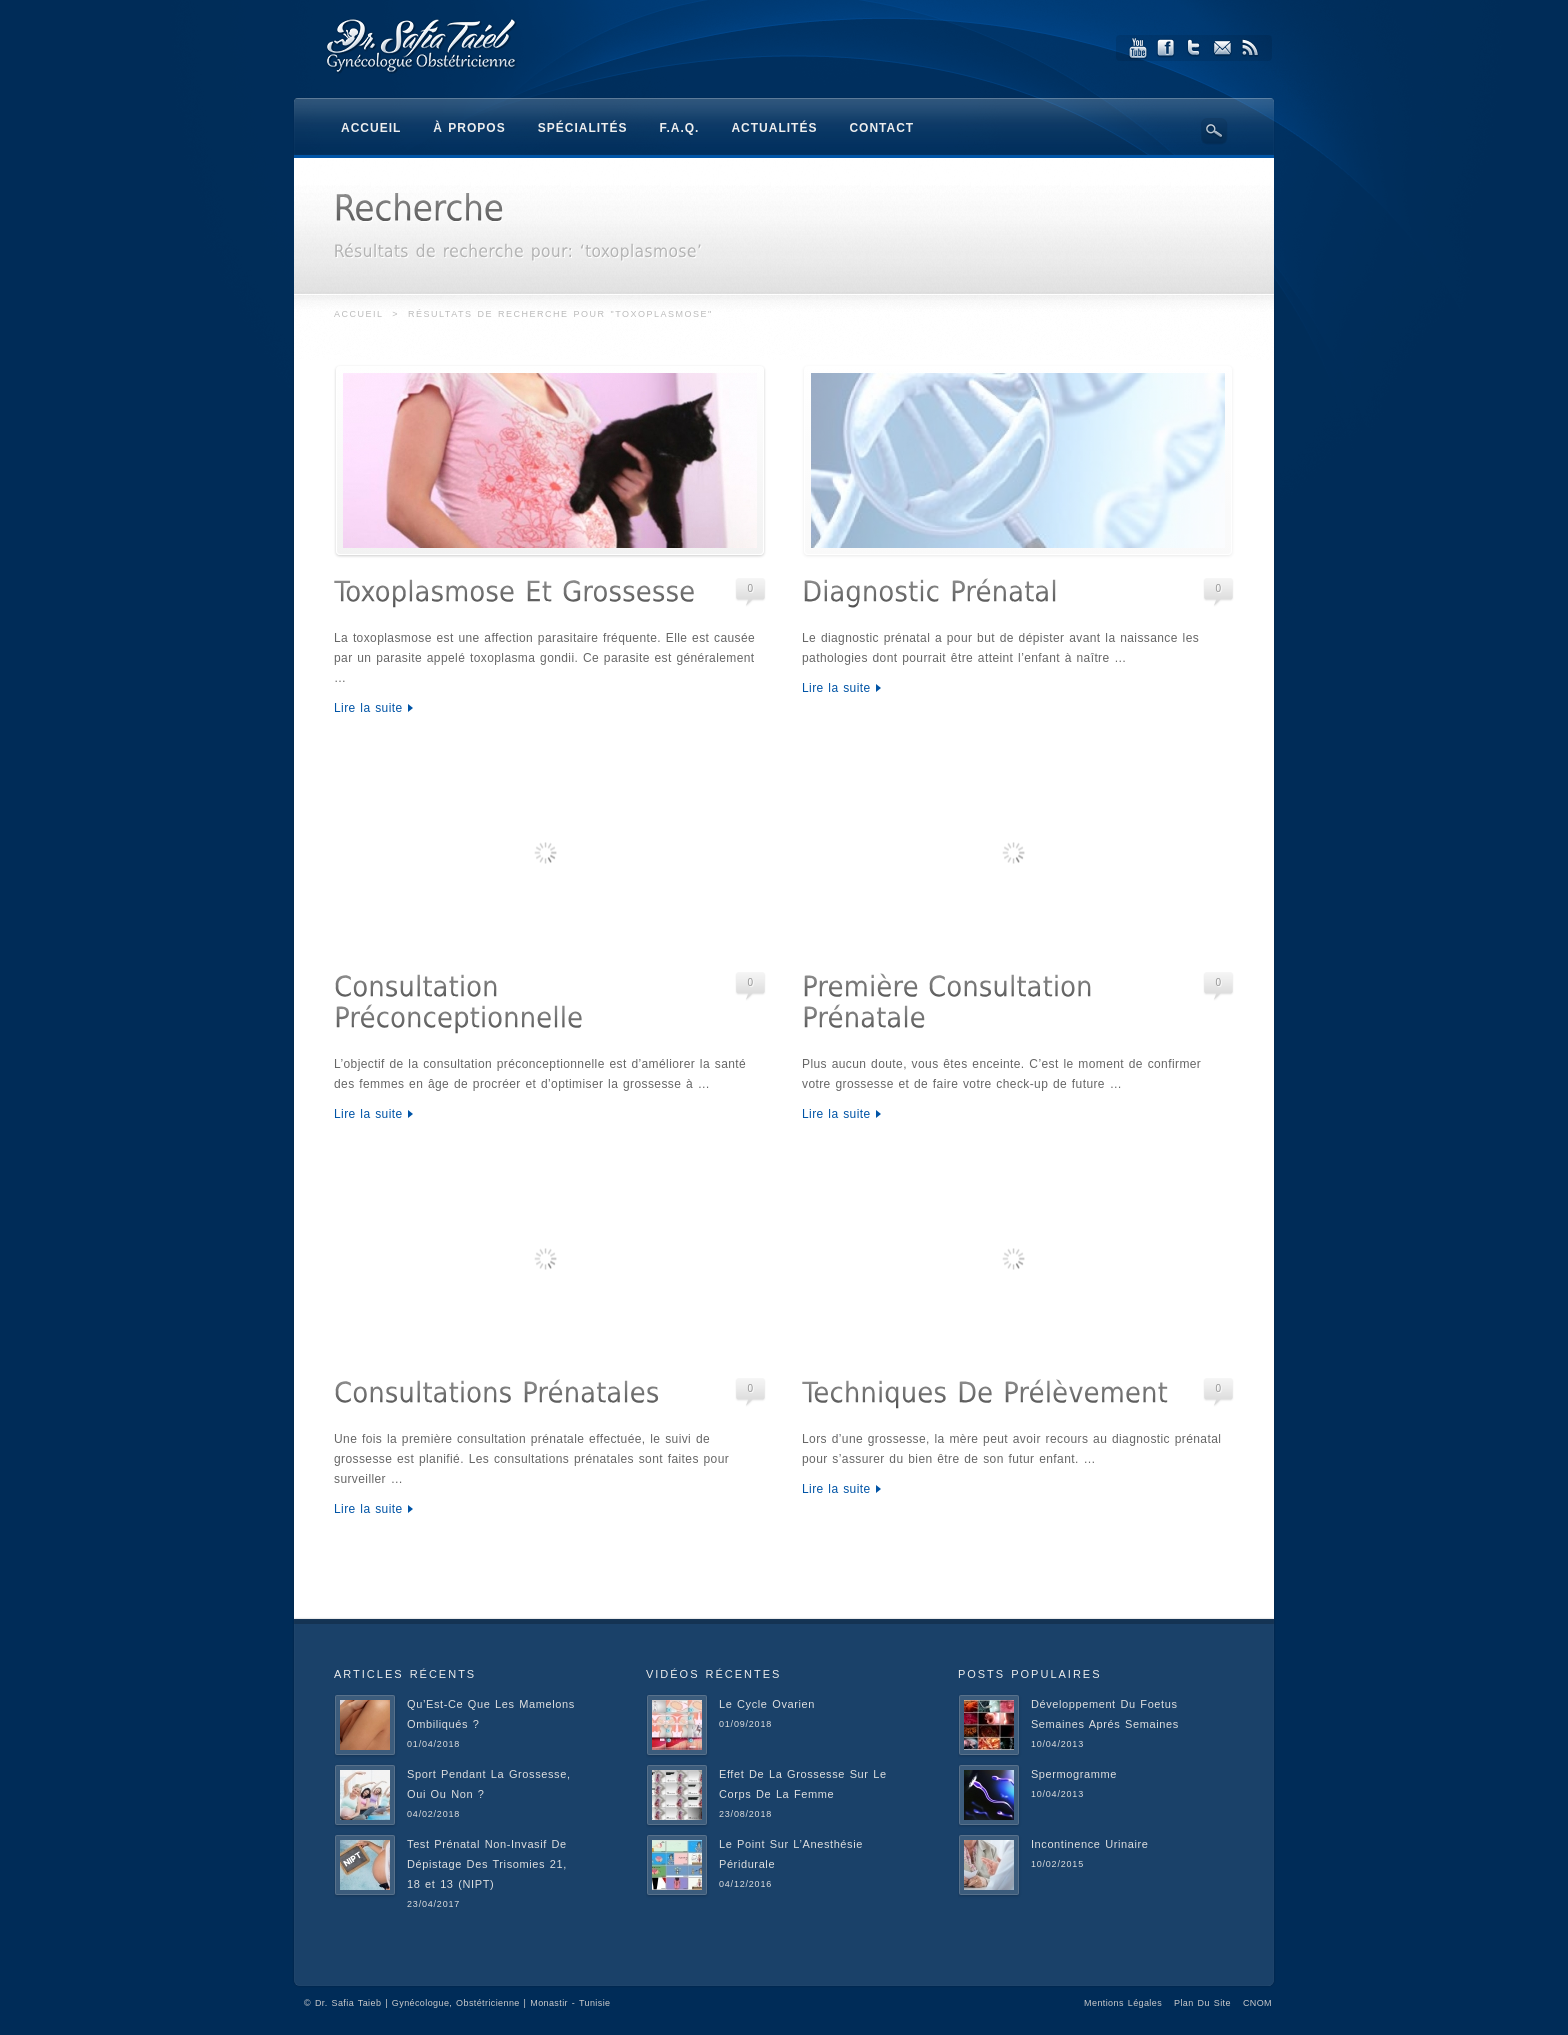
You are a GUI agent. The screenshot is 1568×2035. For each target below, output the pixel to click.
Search (1214, 131)
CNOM (1257, 2003)
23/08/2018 (745, 1814)
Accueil (358, 314)
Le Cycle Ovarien (767, 1704)
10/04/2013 (1057, 1744)
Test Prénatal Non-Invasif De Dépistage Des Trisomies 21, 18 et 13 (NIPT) (487, 1864)
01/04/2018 (433, 1744)
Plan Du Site (1202, 2003)
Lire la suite (368, 708)
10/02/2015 (1057, 1864)
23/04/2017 (433, 1904)
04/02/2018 (433, 1814)
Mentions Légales (1123, 2003)
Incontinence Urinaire (1090, 1844)
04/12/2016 (745, 1884)
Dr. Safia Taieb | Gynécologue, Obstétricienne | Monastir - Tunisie (463, 2003)
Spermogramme (1074, 1774)
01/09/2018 (745, 1724)
